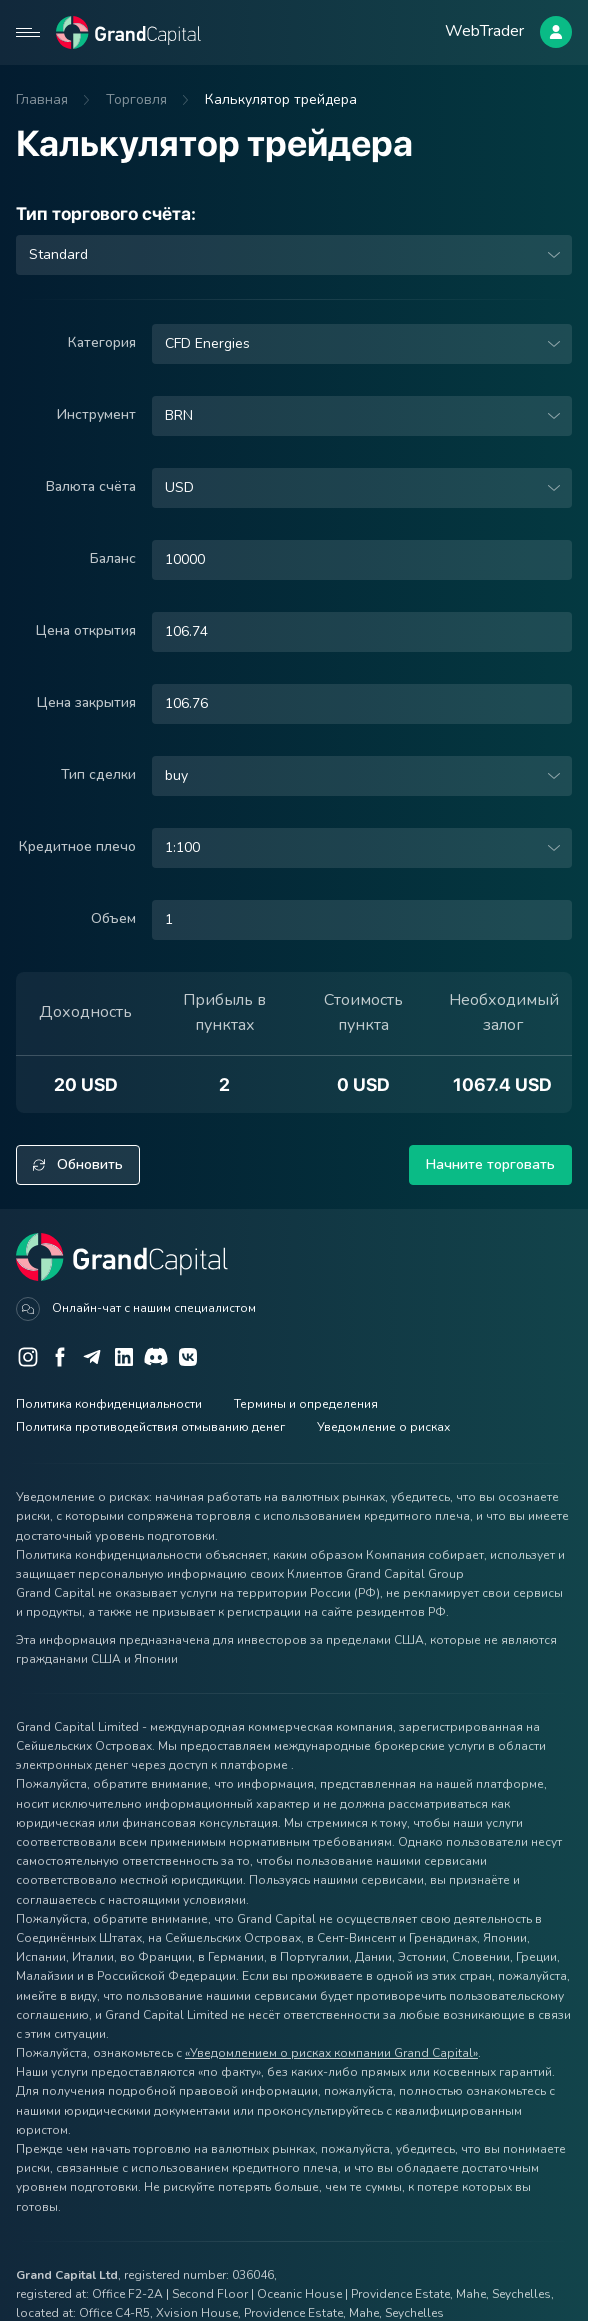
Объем (113, 918)
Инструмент (96, 414)
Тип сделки (98, 774)
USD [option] (179, 488)
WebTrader (484, 31)
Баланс (113, 558)
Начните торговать (490, 1164)
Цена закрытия (86, 702)
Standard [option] (58, 255)
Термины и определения (306, 1404)
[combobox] (294, 255)
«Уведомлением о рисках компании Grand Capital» (331, 2053)
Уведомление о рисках (383, 1427)
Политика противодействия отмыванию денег (150, 1427)
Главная (42, 99)
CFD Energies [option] (207, 344)
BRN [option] (179, 416)
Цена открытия (86, 630)
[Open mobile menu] (28, 32)
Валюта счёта (91, 486)
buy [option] (176, 776)
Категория (102, 342)
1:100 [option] (182, 848)
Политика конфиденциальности (109, 1404)
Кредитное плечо (77, 846)
